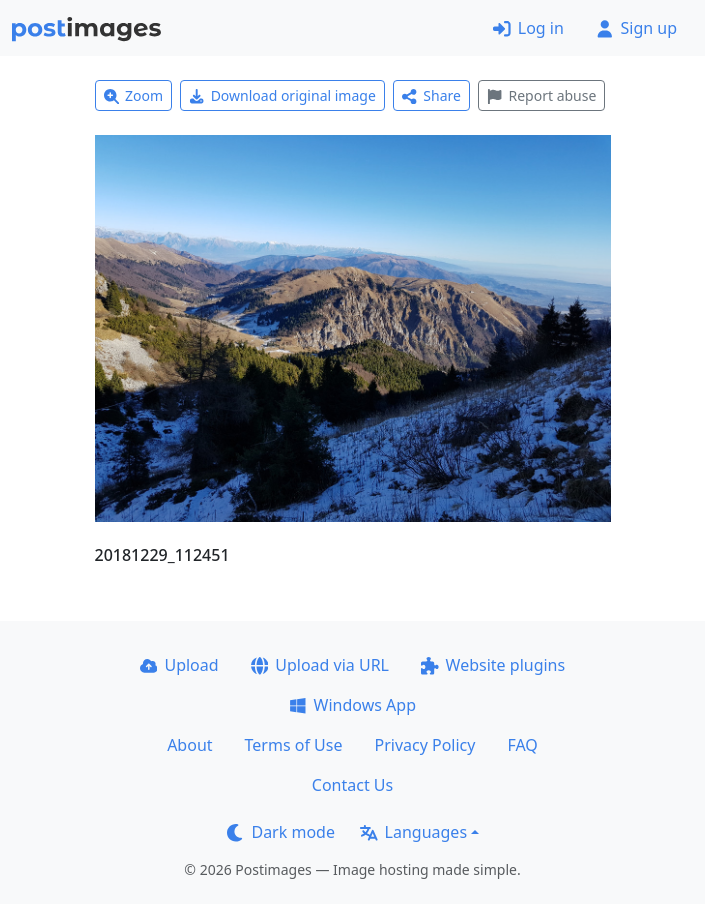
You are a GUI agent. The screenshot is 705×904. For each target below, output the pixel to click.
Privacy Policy (424, 745)
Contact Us (352, 785)
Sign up (636, 28)
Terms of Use (294, 745)
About (189, 745)
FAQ (522, 745)
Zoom (134, 95)
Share (431, 95)
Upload (179, 665)
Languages (413, 832)
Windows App (352, 705)
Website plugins (493, 665)
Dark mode (281, 832)
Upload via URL (320, 665)
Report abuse (541, 95)
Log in (528, 28)
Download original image (282, 95)
